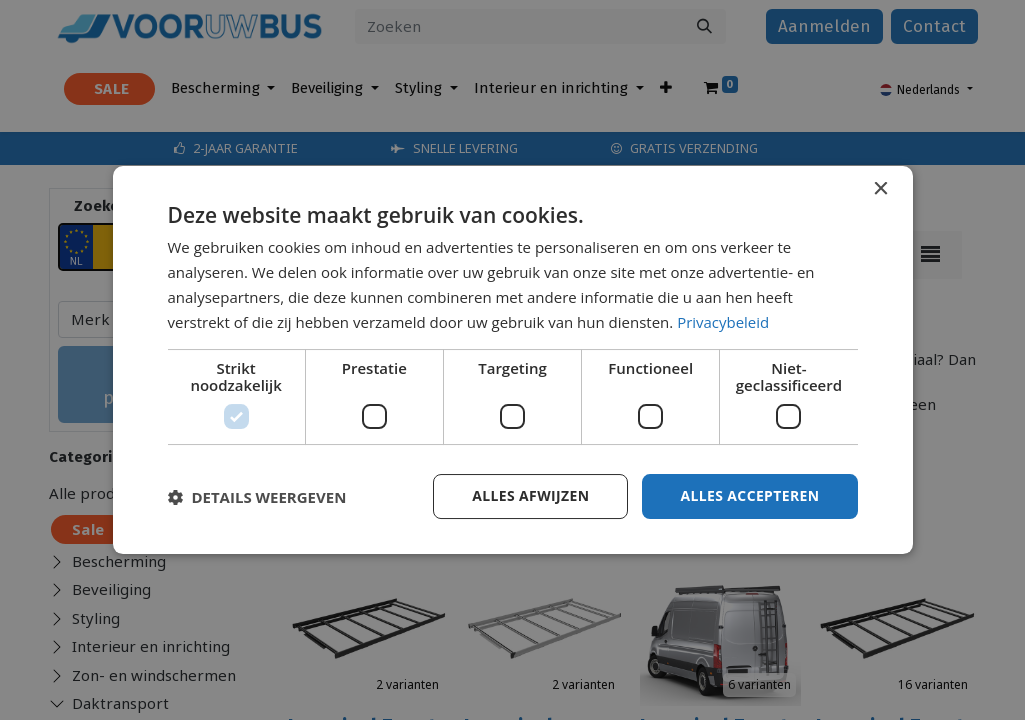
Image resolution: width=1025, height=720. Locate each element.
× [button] (880, 189)
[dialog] (513, 360)
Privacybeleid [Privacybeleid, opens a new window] (723, 322)
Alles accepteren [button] (750, 495)
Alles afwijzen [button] (530, 495)
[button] (257, 497)
